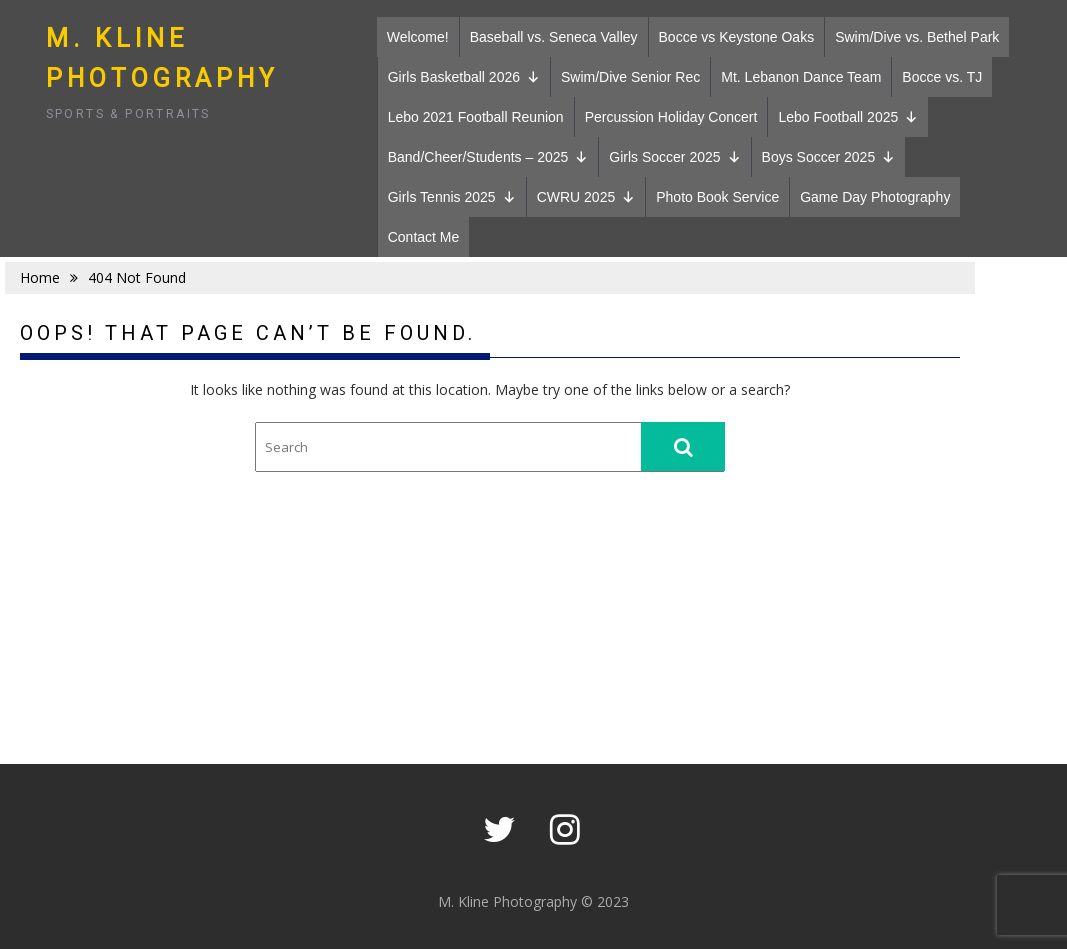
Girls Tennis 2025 (452, 197)
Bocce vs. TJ (942, 77)
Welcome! (418, 37)
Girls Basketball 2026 (464, 77)
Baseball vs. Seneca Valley (554, 37)
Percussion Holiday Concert (671, 117)
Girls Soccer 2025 (674, 157)
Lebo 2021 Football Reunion (476, 117)
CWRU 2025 (586, 197)
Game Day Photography (875, 197)
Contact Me (424, 237)
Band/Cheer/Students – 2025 (488, 157)
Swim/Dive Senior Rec (630, 77)
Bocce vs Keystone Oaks (737, 37)
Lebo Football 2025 (848, 117)
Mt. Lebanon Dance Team (801, 77)
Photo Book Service (717, 197)
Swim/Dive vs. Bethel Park (917, 37)
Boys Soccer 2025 (829, 157)
